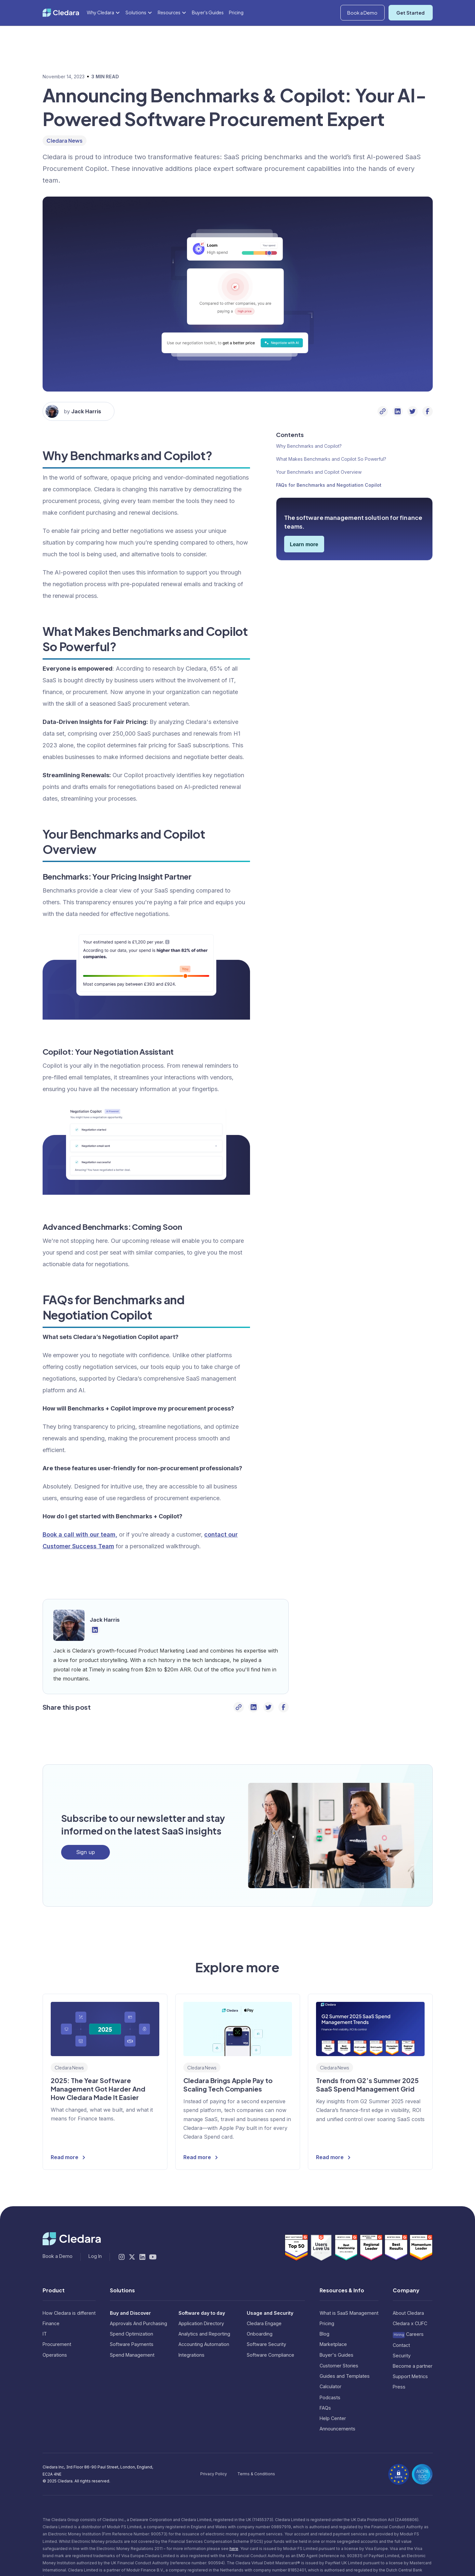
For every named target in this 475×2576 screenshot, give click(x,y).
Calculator (330, 2386)
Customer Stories (339, 2365)
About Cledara (408, 2313)
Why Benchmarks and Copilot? (309, 446)
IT (45, 2334)
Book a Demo (362, 29)
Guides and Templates (345, 2376)
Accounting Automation (203, 2344)
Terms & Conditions (256, 2473)
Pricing (236, 28)
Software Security (266, 2344)
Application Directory (201, 2323)
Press (399, 2386)
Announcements (337, 2428)
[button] (400, 7)
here (234, 2548)
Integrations (191, 2355)
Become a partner (412, 2366)
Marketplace (333, 2344)
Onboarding (259, 2334)
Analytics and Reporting (204, 2334)
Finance (51, 2323)
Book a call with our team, (80, 1534)
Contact (401, 2345)
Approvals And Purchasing (138, 2323)
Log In (426, 7)
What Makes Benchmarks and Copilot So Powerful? (331, 459)
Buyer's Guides (208, 28)
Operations (55, 2355)
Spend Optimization (131, 2334)
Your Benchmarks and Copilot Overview (319, 472)
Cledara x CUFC (410, 2323)
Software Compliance (270, 2355)
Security (402, 2355)
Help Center (333, 2418)
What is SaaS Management (349, 2313)
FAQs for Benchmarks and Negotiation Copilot (328, 485)
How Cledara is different (69, 2313)
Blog (324, 2334)
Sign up (85, 1852)
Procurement (57, 2344)
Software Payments (131, 2344)
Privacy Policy (213, 2473)
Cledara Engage (264, 2323)
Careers (408, 2334)
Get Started (410, 29)
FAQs (325, 2408)
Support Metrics (410, 2376)
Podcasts (330, 2397)
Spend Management (132, 2355)
